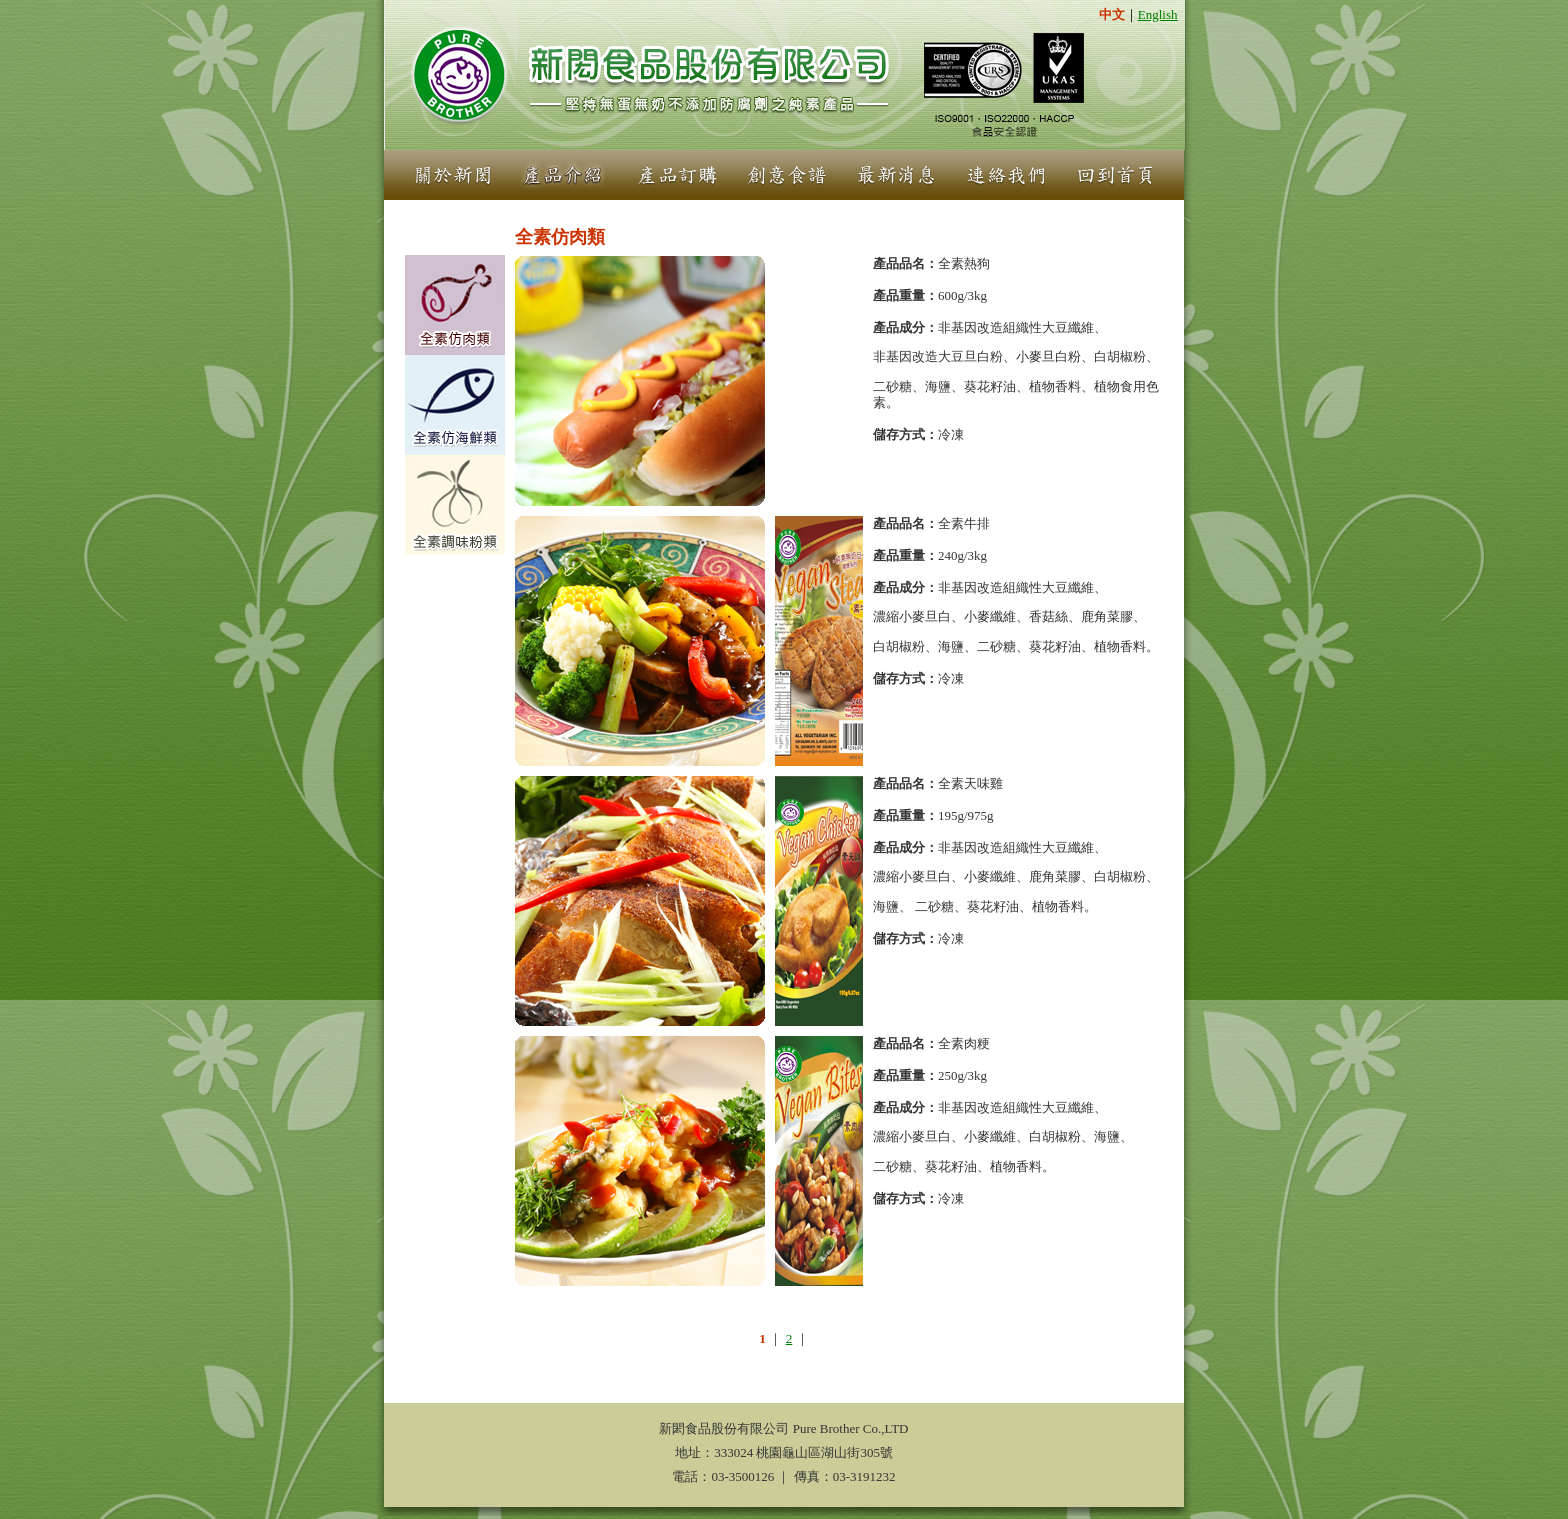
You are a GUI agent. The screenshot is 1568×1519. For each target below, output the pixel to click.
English (1158, 14)
